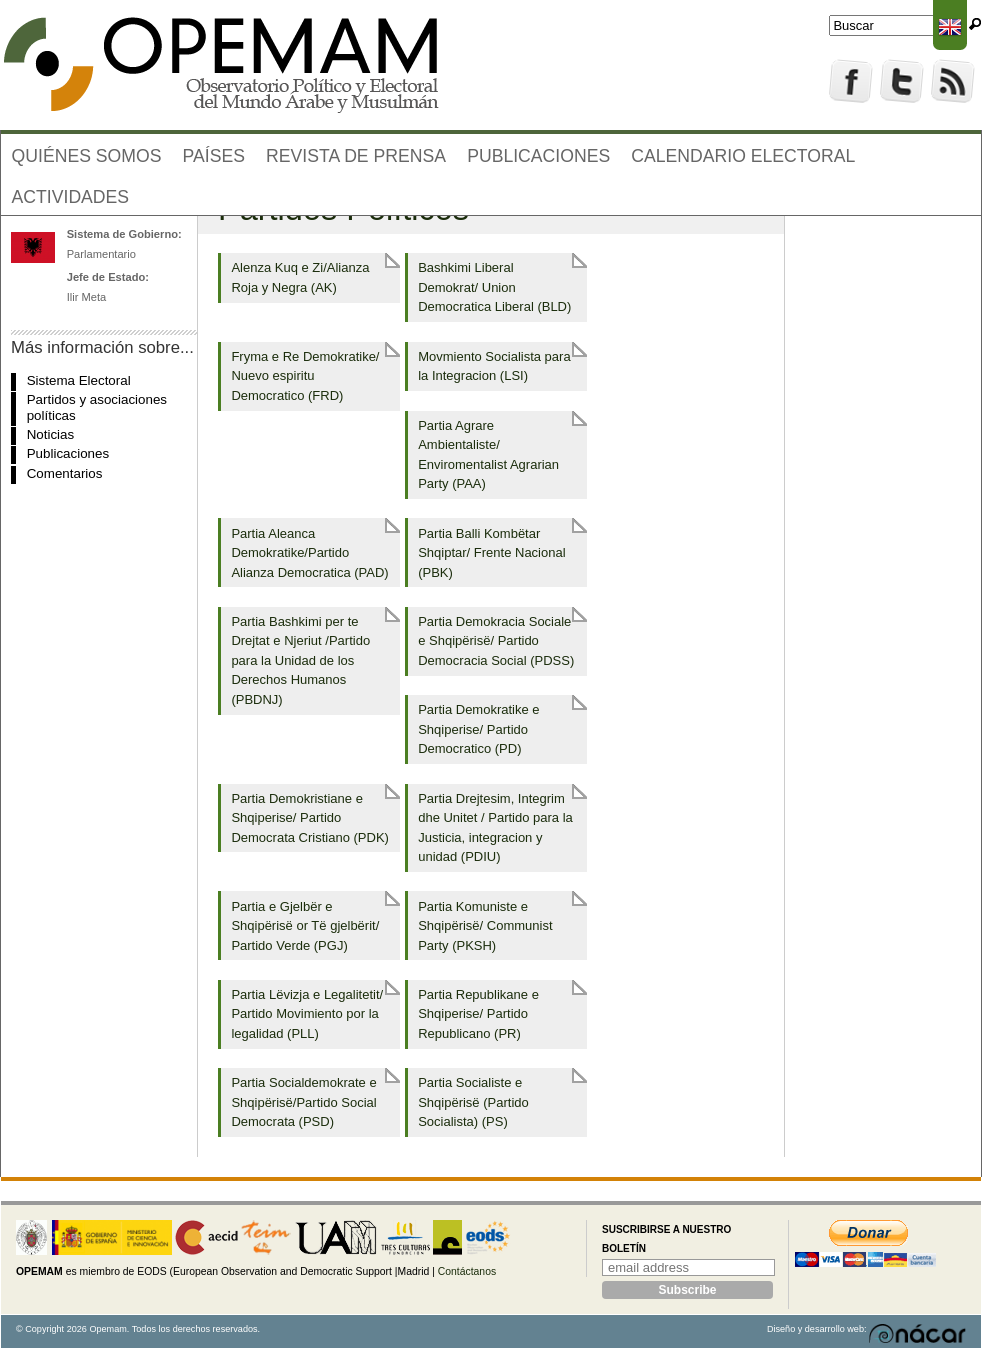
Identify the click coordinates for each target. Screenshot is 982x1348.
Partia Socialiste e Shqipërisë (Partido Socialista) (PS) (473, 1102)
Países (214, 156)
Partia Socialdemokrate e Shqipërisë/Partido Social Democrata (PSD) (303, 1102)
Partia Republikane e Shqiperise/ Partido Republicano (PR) (478, 1014)
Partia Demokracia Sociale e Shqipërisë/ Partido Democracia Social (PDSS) (496, 641)
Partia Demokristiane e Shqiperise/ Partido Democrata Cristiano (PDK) (310, 818)
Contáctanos (467, 1271)
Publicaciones (538, 156)
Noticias (51, 434)
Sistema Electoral (79, 380)
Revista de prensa (356, 156)
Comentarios (65, 473)
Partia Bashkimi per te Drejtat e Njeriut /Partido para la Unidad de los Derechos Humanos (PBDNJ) (300, 660)
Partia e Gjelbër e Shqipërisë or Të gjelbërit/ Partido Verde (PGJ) (305, 926)
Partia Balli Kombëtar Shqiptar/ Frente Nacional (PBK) (491, 553)
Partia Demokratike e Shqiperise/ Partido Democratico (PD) (478, 729)
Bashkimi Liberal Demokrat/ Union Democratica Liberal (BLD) (494, 287)
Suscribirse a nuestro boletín (666, 1239)
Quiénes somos (87, 156)
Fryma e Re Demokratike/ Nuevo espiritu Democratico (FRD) (305, 376)
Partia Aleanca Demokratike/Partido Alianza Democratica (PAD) (309, 553)
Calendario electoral (743, 156)
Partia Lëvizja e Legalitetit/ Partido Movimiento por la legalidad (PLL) (307, 1014)
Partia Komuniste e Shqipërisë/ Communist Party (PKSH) (485, 926)
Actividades (71, 197)
